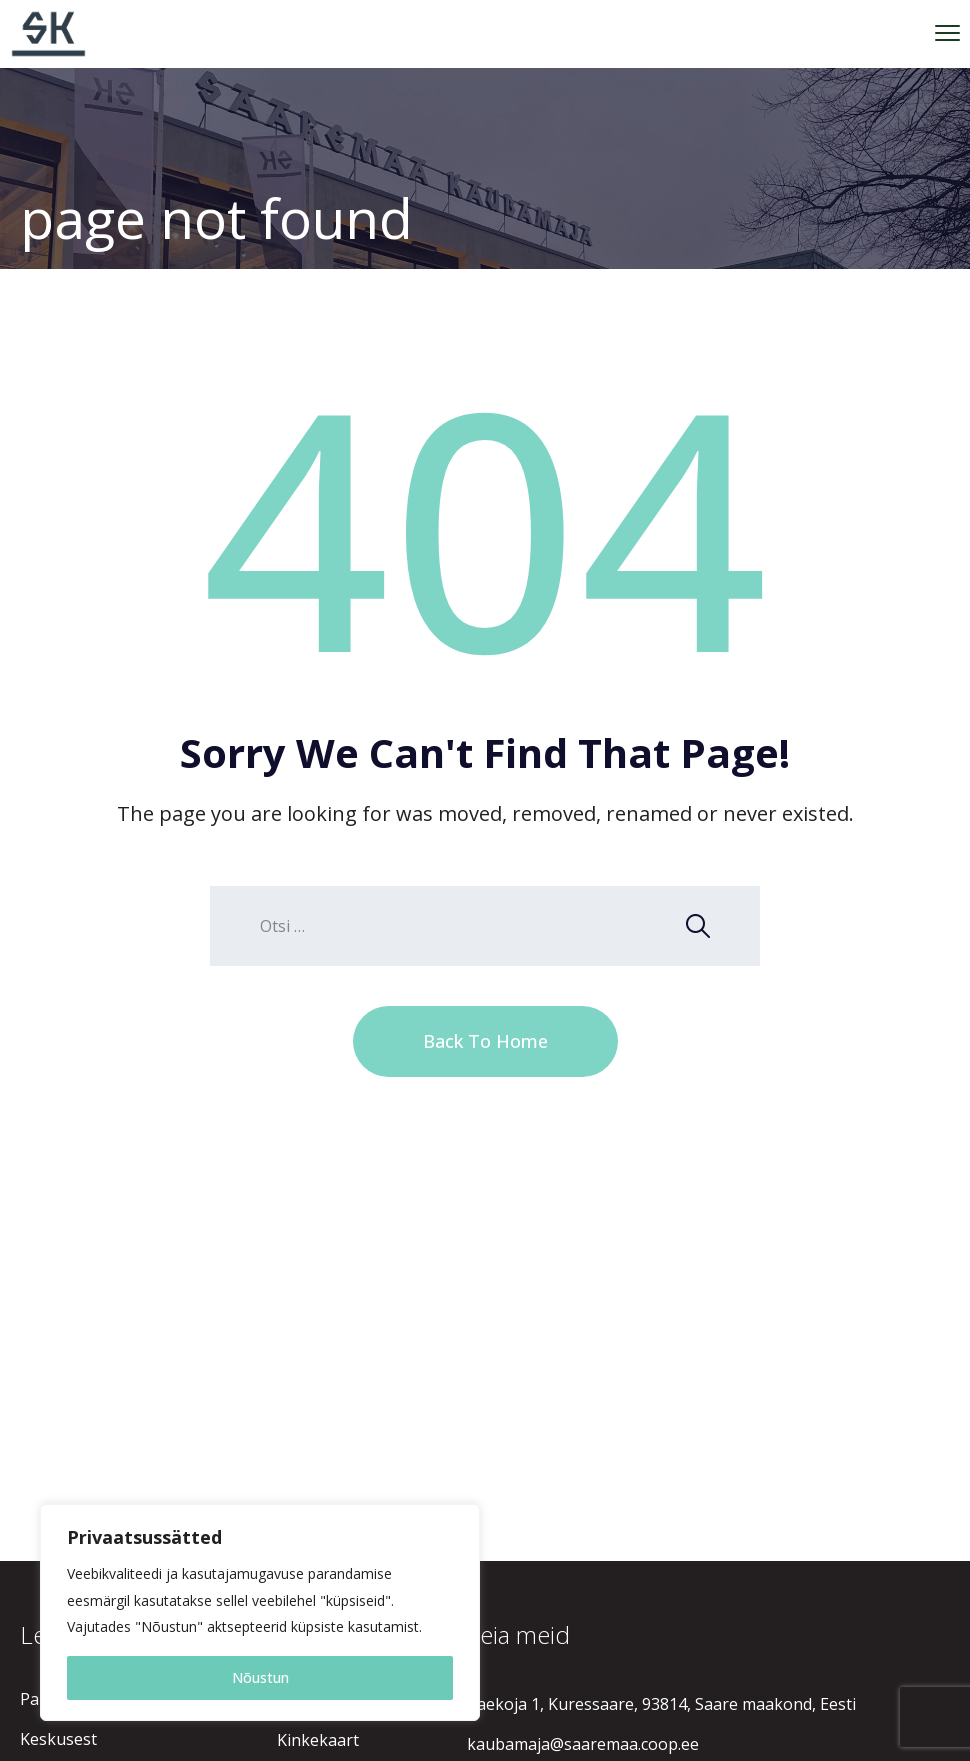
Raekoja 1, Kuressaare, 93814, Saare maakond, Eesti (661, 1704)
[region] (260, 1612)
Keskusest (58, 1739)
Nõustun (260, 1677)
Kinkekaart (318, 1740)
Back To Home (485, 1041)
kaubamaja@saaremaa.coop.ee (583, 1744)
